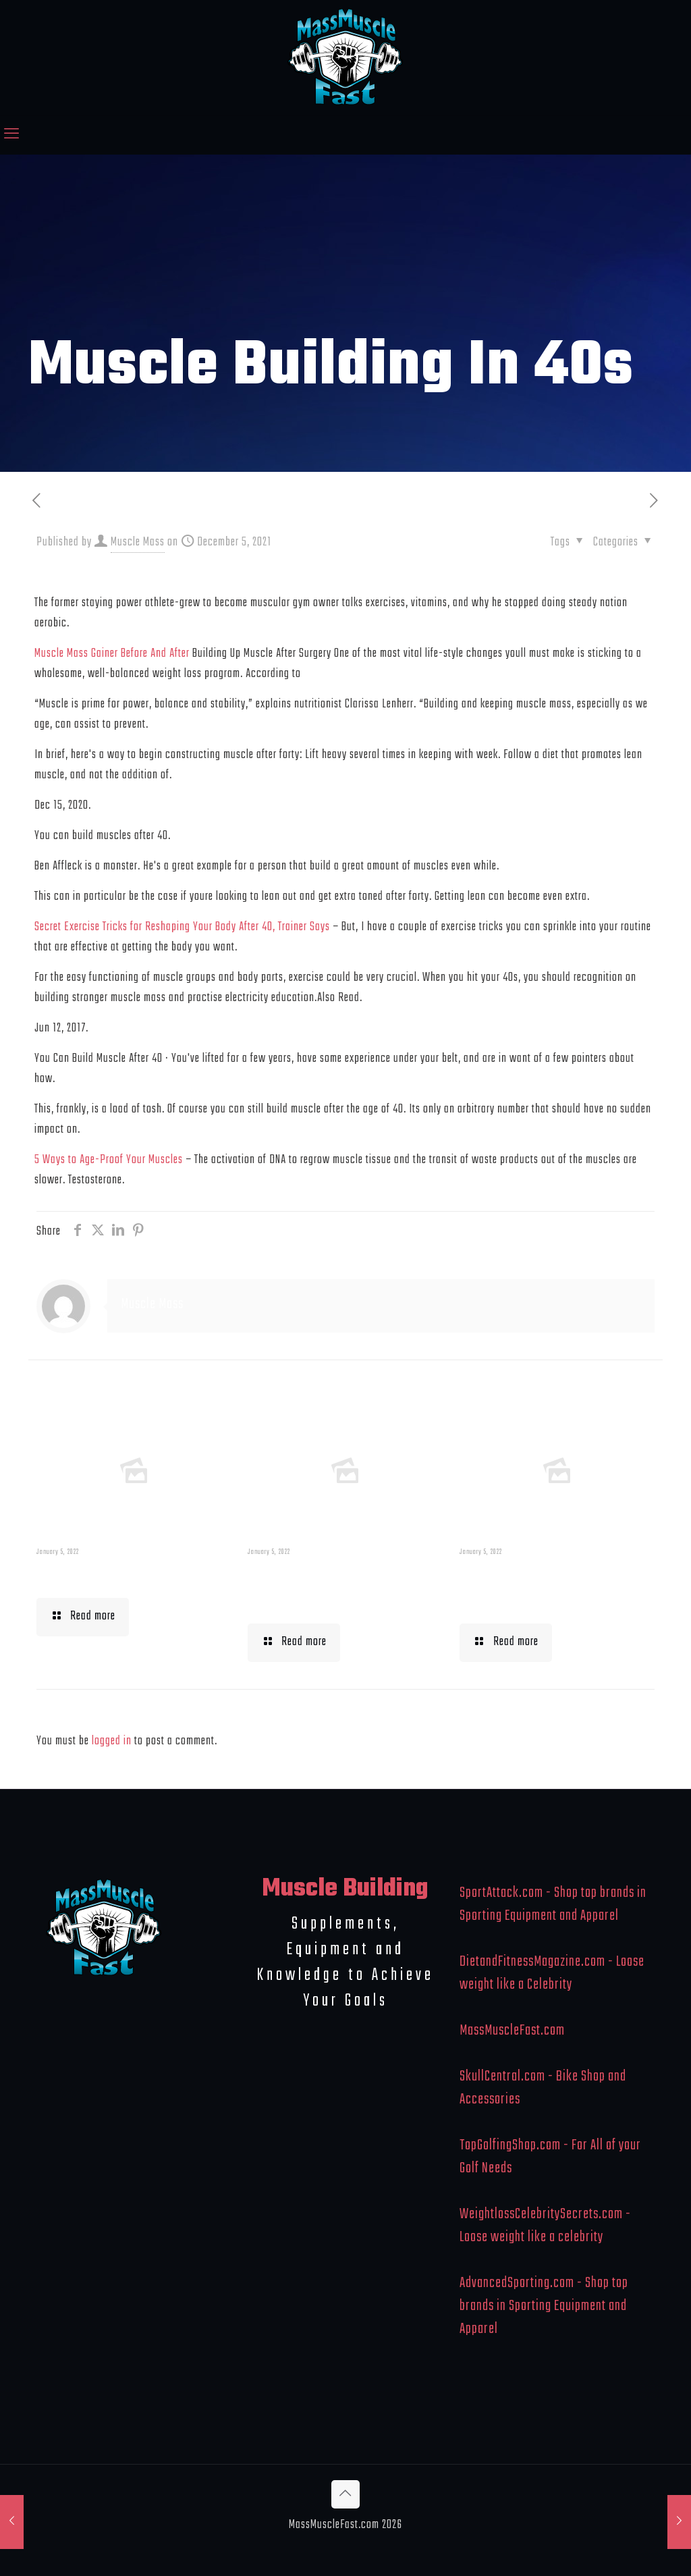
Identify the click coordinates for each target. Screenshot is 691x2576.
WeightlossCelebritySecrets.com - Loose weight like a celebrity (545, 2226)
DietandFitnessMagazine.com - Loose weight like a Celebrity (552, 1973)
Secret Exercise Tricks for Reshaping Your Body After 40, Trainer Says (182, 927)
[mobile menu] (11, 135)
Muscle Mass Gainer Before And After (112, 654)
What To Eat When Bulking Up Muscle (533, 1587)
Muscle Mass (138, 542)
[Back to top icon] (345, 2494)
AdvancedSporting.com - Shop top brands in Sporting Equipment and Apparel (544, 2306)
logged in (112, 1741)
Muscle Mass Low (106, 1574)
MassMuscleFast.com (512, 2030)
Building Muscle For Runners (328, 1587)
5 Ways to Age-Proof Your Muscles (108, 1160)
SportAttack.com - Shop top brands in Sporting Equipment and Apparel (553, 1904)
